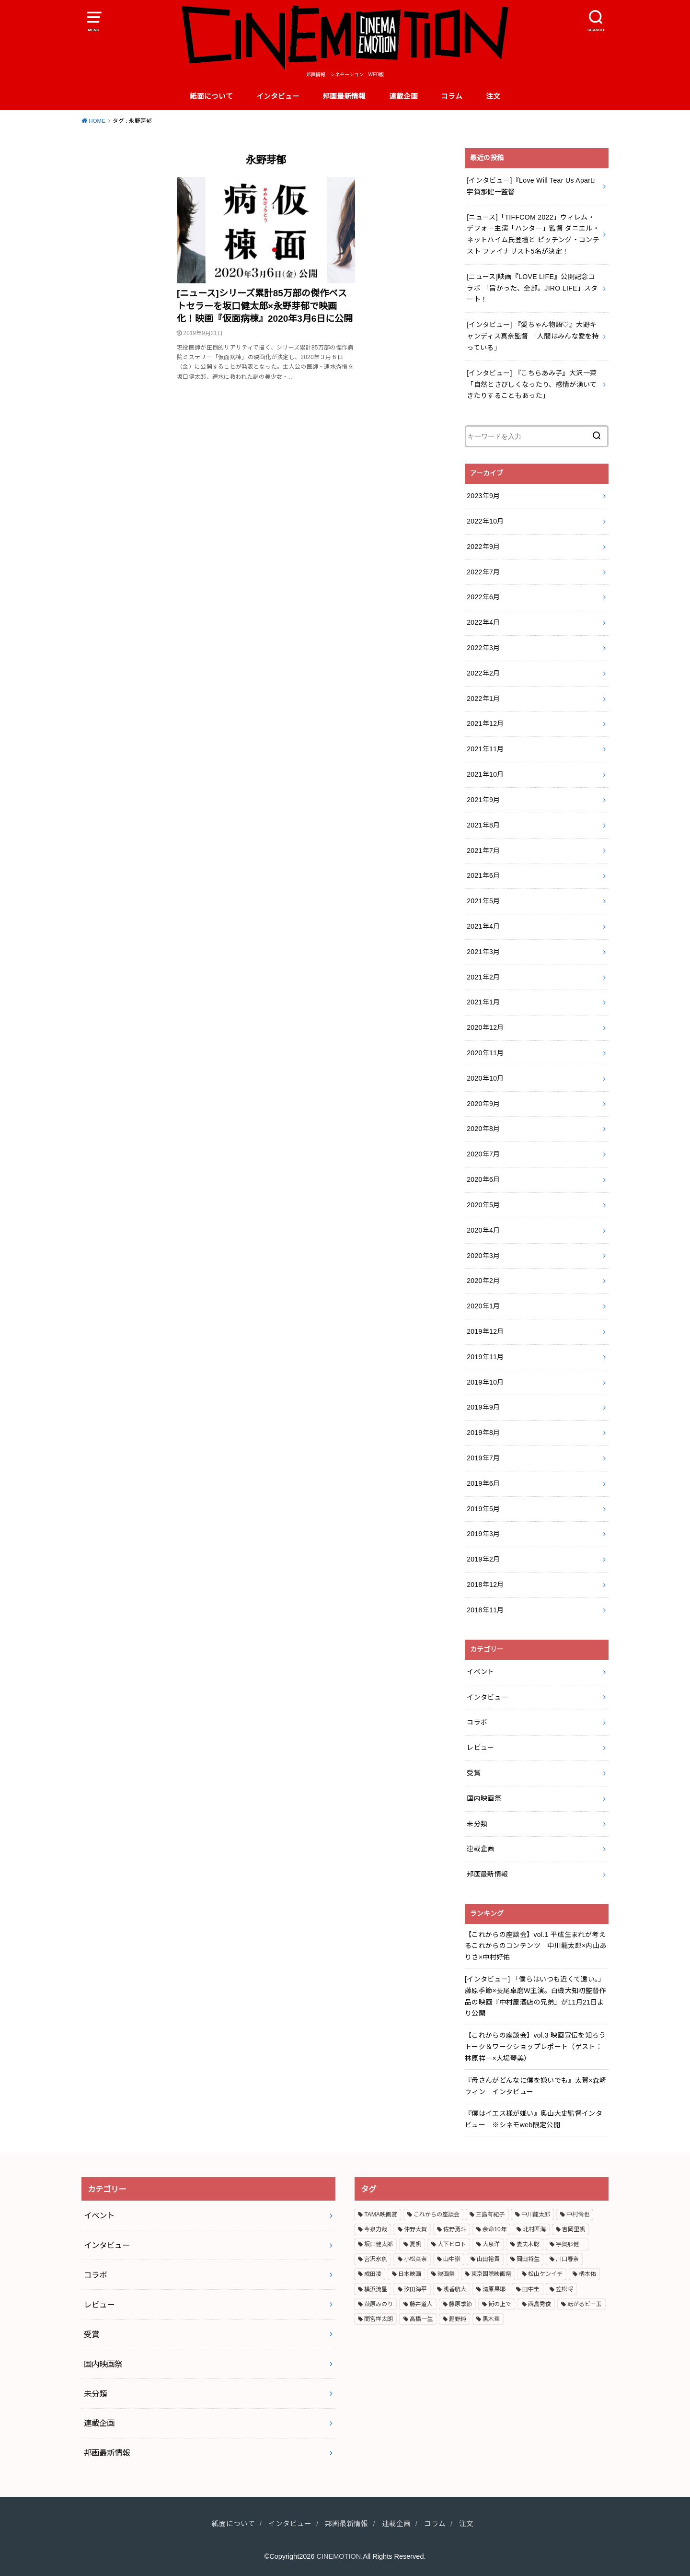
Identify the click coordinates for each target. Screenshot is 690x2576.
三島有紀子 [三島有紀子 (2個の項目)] (490, 2214)
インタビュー (277, 96)
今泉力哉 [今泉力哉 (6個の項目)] (375, 2229)
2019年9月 (483, 1407)
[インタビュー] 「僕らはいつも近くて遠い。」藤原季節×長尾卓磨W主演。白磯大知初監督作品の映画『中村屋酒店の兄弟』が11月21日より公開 (535, 1996)
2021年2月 (483, 977)
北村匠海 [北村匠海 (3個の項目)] (534, 2229)
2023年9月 (483, 496)
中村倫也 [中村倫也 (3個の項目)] (577, 2214)
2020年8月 (483, 1128)
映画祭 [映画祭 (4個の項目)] (446, 2274)
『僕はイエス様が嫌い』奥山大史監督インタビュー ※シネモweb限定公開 (533, 2119)
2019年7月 (483, 1458)
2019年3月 (483, 1534)
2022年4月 (483, 622)
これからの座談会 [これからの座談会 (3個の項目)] (437, 2214)
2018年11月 (485, 1610)
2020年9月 (483, 1103)
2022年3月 (483, 648)
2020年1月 (483, 1306)
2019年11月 (485, 1357)
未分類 (477, 1824)
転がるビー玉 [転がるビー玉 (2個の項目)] (584, 2304)
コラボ (477, 1722)
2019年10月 (485, 1382)
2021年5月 (483, 901)
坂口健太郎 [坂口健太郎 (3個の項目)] (378, 2244)
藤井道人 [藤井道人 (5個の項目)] (421, 2304)
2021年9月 (483, 800)
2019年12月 (485, 1331)
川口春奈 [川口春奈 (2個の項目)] (567, 2259)
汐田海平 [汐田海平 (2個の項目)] (415, 2289)
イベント (480, 1672)
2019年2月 (483, 1559)
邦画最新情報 (344, 96)
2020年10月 (485, 1078)
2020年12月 (485, 1027)
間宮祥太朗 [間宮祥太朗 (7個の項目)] (378, 2319)
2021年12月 (485, 723)
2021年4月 (483, 926)
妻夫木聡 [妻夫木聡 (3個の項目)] (528, 2244)
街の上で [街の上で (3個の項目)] (499, 2304)
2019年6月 (483, 1483)
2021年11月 (485, 749)
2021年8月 (483, 825)
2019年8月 (483, 1432)
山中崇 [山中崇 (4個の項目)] (451, 2259)
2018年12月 (485, 1584)
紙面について (211, 96)
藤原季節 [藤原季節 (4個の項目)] (460, 2304)
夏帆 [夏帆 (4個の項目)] (415, 2244)
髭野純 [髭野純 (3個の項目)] (457, 2319)
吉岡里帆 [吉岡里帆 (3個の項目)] (573, 2229)
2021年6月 (483, 875)
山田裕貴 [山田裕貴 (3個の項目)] (488, 2259)
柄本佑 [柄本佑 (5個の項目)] (587, 2274)
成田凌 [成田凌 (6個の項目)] (372, 2274)
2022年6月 (483, 597)
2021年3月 (483, 952)
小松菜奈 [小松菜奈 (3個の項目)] (415, 2259)
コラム (451, 96)
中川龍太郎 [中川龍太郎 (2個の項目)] (535, 2214)
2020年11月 (485, 1053)
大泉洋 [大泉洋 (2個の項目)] (491, 2244)
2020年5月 (483, 1205)
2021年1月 (483, 1002)
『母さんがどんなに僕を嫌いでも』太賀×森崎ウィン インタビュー (536, 2086)
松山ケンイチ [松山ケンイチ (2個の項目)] (545, 2274)
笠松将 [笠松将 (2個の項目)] (564, 2289)
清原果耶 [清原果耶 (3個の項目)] (494, 2289)
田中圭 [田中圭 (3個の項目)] (531, 2289)
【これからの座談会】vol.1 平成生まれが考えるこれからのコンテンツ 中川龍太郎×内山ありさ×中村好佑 (536, 1946)
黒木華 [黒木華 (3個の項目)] (491, 2319)
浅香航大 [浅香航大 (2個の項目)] (454, 2289)
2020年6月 (483, 1179)
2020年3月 (483, 1255)
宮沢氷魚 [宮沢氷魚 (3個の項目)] (375, 2259)
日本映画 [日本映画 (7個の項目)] (409, 2274)
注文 (493, 96)
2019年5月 (483, 1509)
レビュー (480, 1747)
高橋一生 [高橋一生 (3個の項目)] (421, 2319)
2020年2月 (483, 1280)
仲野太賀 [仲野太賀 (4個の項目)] (415, 2229)
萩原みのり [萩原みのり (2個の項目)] (378, 2304)
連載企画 (403, 96)
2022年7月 (483, 572)
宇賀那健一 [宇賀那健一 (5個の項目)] (570, 2244)
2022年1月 (483, 698)
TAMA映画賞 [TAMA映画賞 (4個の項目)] (380, 2214)
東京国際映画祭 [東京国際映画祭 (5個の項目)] (491, 2274)
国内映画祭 (484, 1798)
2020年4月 (483, 1230)
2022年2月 (483, 673)
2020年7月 (483, 1154)
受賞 (474, 1773)
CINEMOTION (339, 2556)
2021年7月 (483, 850)
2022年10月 (485, 521)
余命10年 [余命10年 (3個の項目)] (494, 2229)
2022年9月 (483, 546)
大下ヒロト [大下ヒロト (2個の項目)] (451, 2244)
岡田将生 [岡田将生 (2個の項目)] (528, 2259)
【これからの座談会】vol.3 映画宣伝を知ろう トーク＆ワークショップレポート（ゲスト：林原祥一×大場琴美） (535, 2046)
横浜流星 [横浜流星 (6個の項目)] (375, 2289)
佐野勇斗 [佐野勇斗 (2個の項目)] (454, 2229)
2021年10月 (485, 774)
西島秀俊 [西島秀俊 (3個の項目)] (539, 2304)
